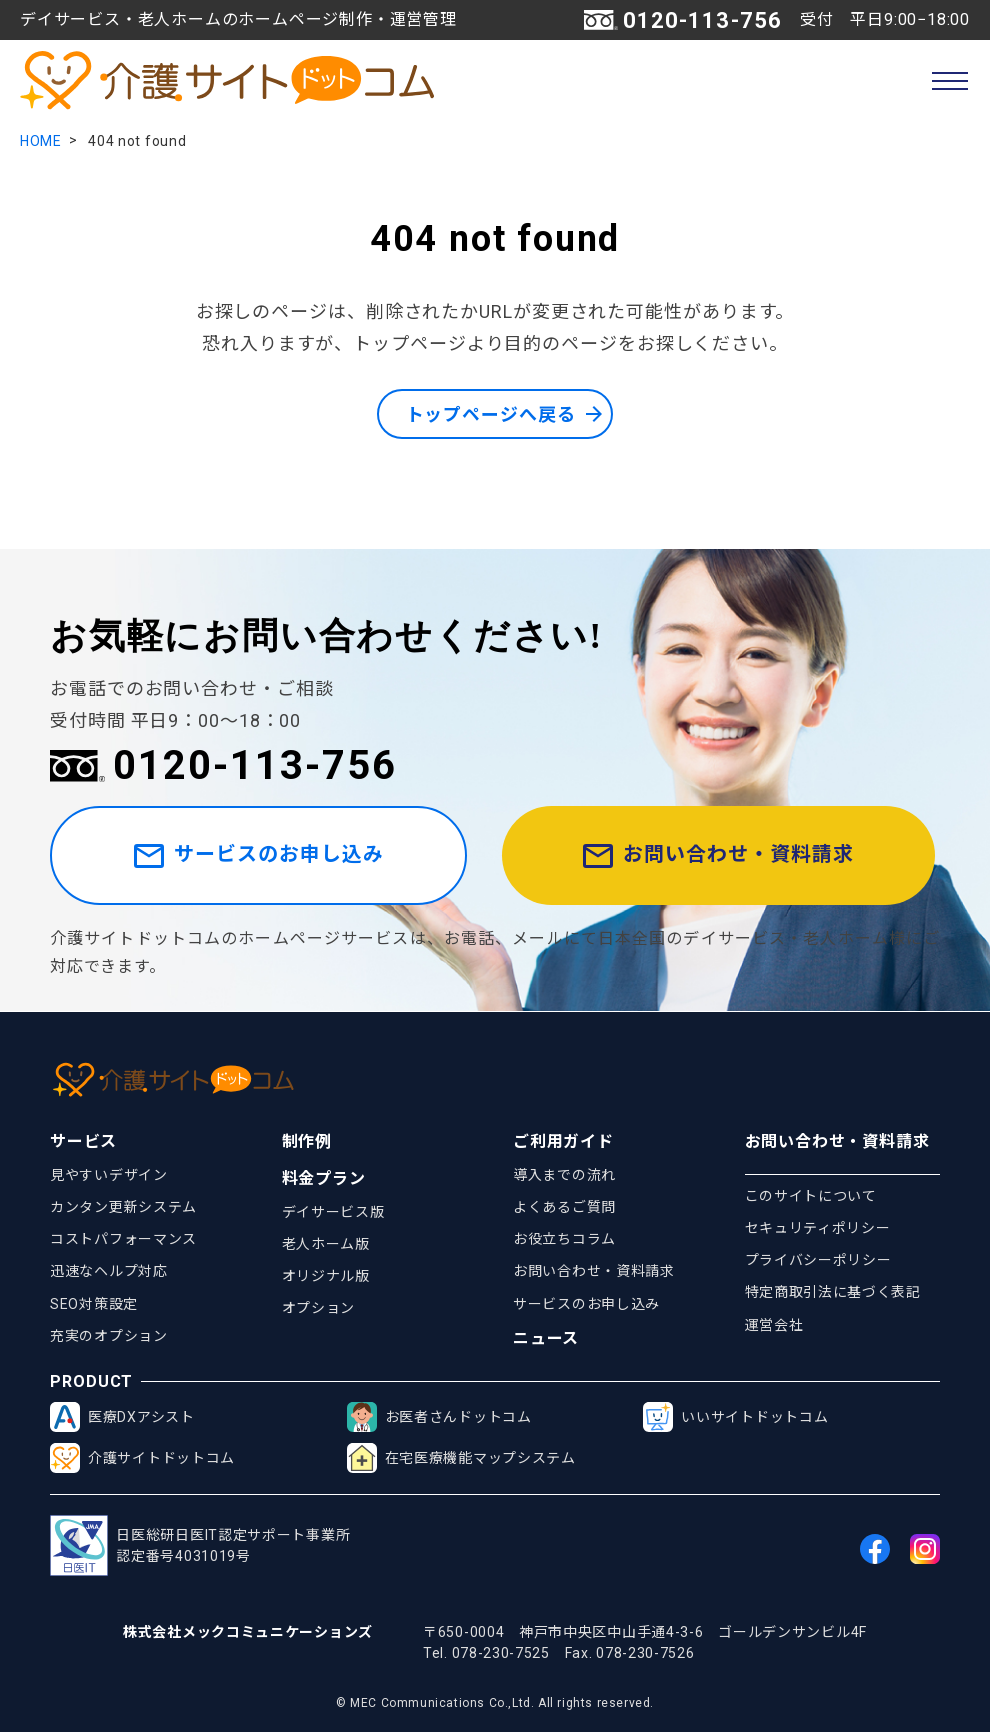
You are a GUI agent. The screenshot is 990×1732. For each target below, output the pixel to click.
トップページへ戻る (490, 414)
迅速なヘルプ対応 (109, 1272)
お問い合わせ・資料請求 (720, 856)
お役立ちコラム (564, 1240)
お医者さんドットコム (439, 1418)
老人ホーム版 (326, 1244)
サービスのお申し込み (261, 856)
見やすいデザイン (109, 1175)
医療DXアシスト (122, 1418)
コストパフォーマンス (123, 1240)
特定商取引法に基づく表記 (833, 1293)
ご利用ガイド (563, 1141)
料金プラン (324, 1178)
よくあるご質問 (564, 1207)
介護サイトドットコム (142, 1459)
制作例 (307, 1141)
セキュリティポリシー (818, 1228)
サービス (83, 1141)
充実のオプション (109, 1336)
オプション (319, 1309)
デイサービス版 (333, 1212)
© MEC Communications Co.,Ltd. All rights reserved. (495, 1703)
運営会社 (774, 1325)
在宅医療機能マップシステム (461, 1459)
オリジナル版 (326, 1276)
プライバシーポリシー (818, 1261)
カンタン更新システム (123, 1207)
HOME (41, 141)
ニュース (546, 1339)
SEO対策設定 (94, 1304)
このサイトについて (811, 1196)
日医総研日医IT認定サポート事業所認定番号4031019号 (200, 1546)
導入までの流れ (564, 1175)
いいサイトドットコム (735, 1418)
